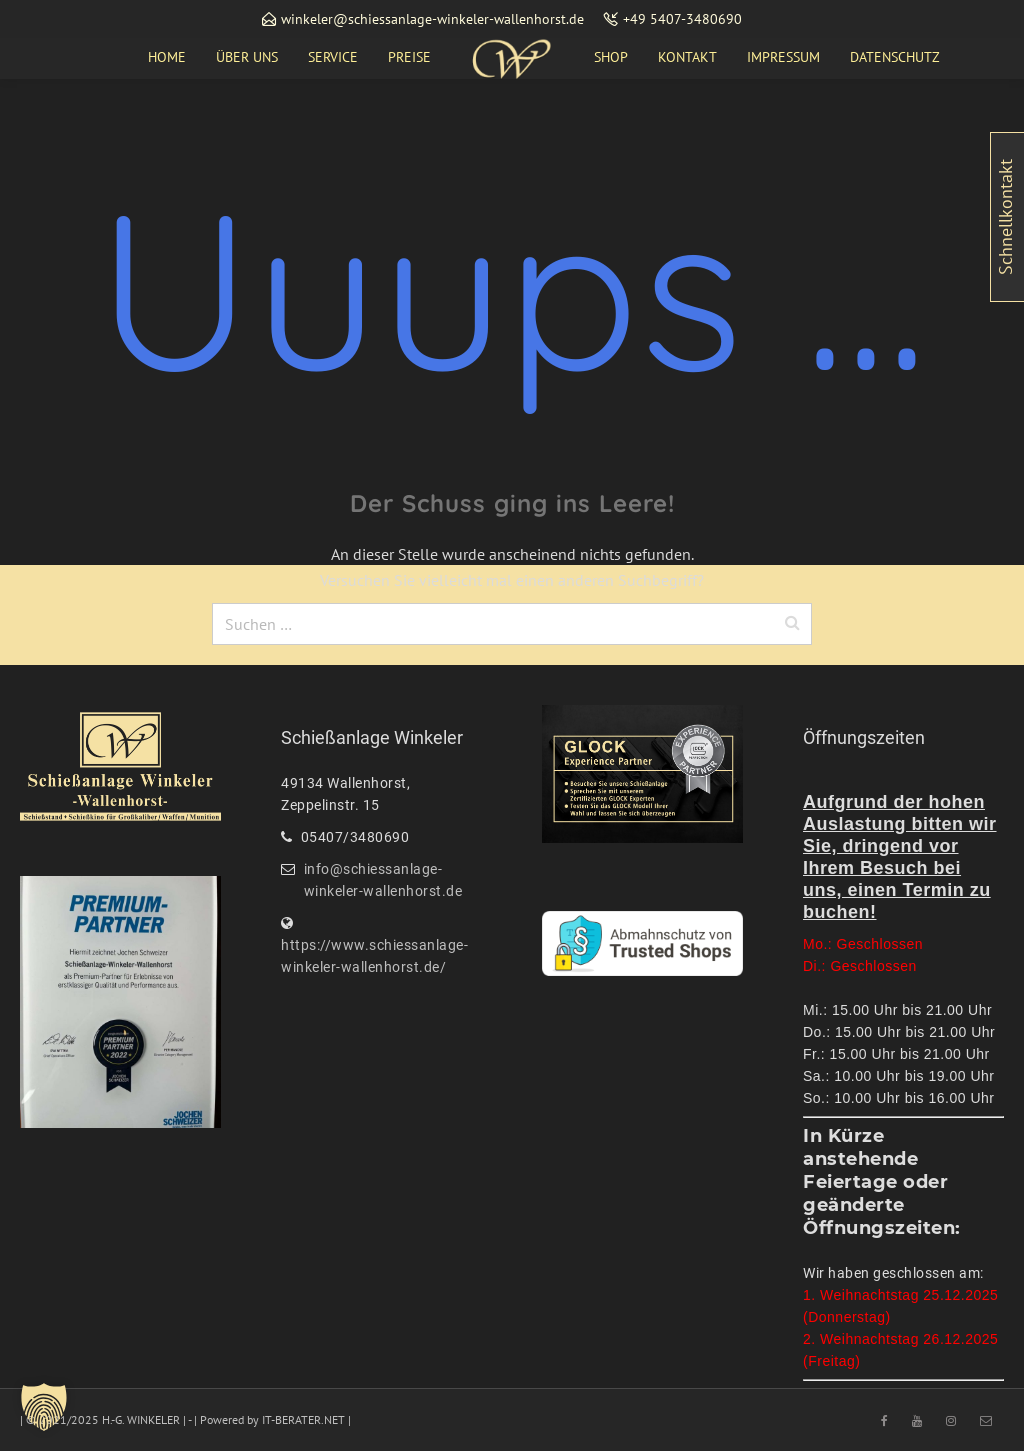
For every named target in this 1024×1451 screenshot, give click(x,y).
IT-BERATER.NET (303, 1419)
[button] (44, 1407)
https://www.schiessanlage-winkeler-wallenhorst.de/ (374, 956)
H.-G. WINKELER (141, 1419)
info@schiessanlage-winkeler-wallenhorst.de (383, 880)
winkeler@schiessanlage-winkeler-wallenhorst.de (432, 19)
